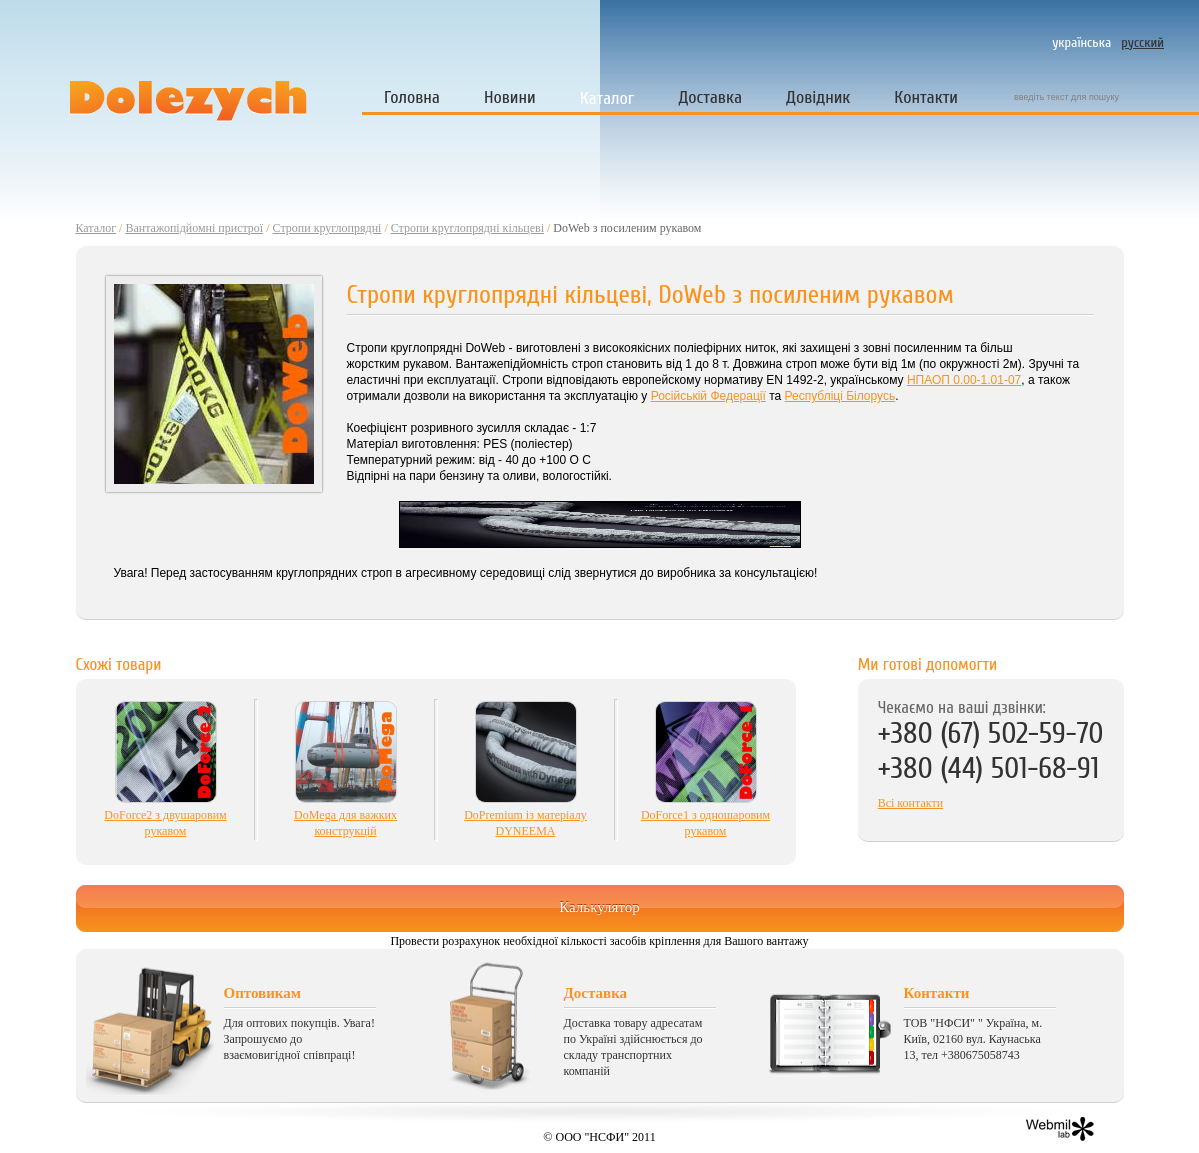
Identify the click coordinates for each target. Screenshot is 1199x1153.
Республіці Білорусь (840, 396)
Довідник (818, 97)
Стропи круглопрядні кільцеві (467, 228)
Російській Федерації (708, 396)
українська (1081, 42)
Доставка (710, 97)
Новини (510, 97)
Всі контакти (910, 803)
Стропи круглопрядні (327, 228)
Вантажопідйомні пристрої (194, 228)
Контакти (926, 97)
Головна (412, 97)
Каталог (607, 98)
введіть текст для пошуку (1066, 97)
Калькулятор (599, 907)
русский (1142, 42)
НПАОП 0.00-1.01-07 (964, 380)
